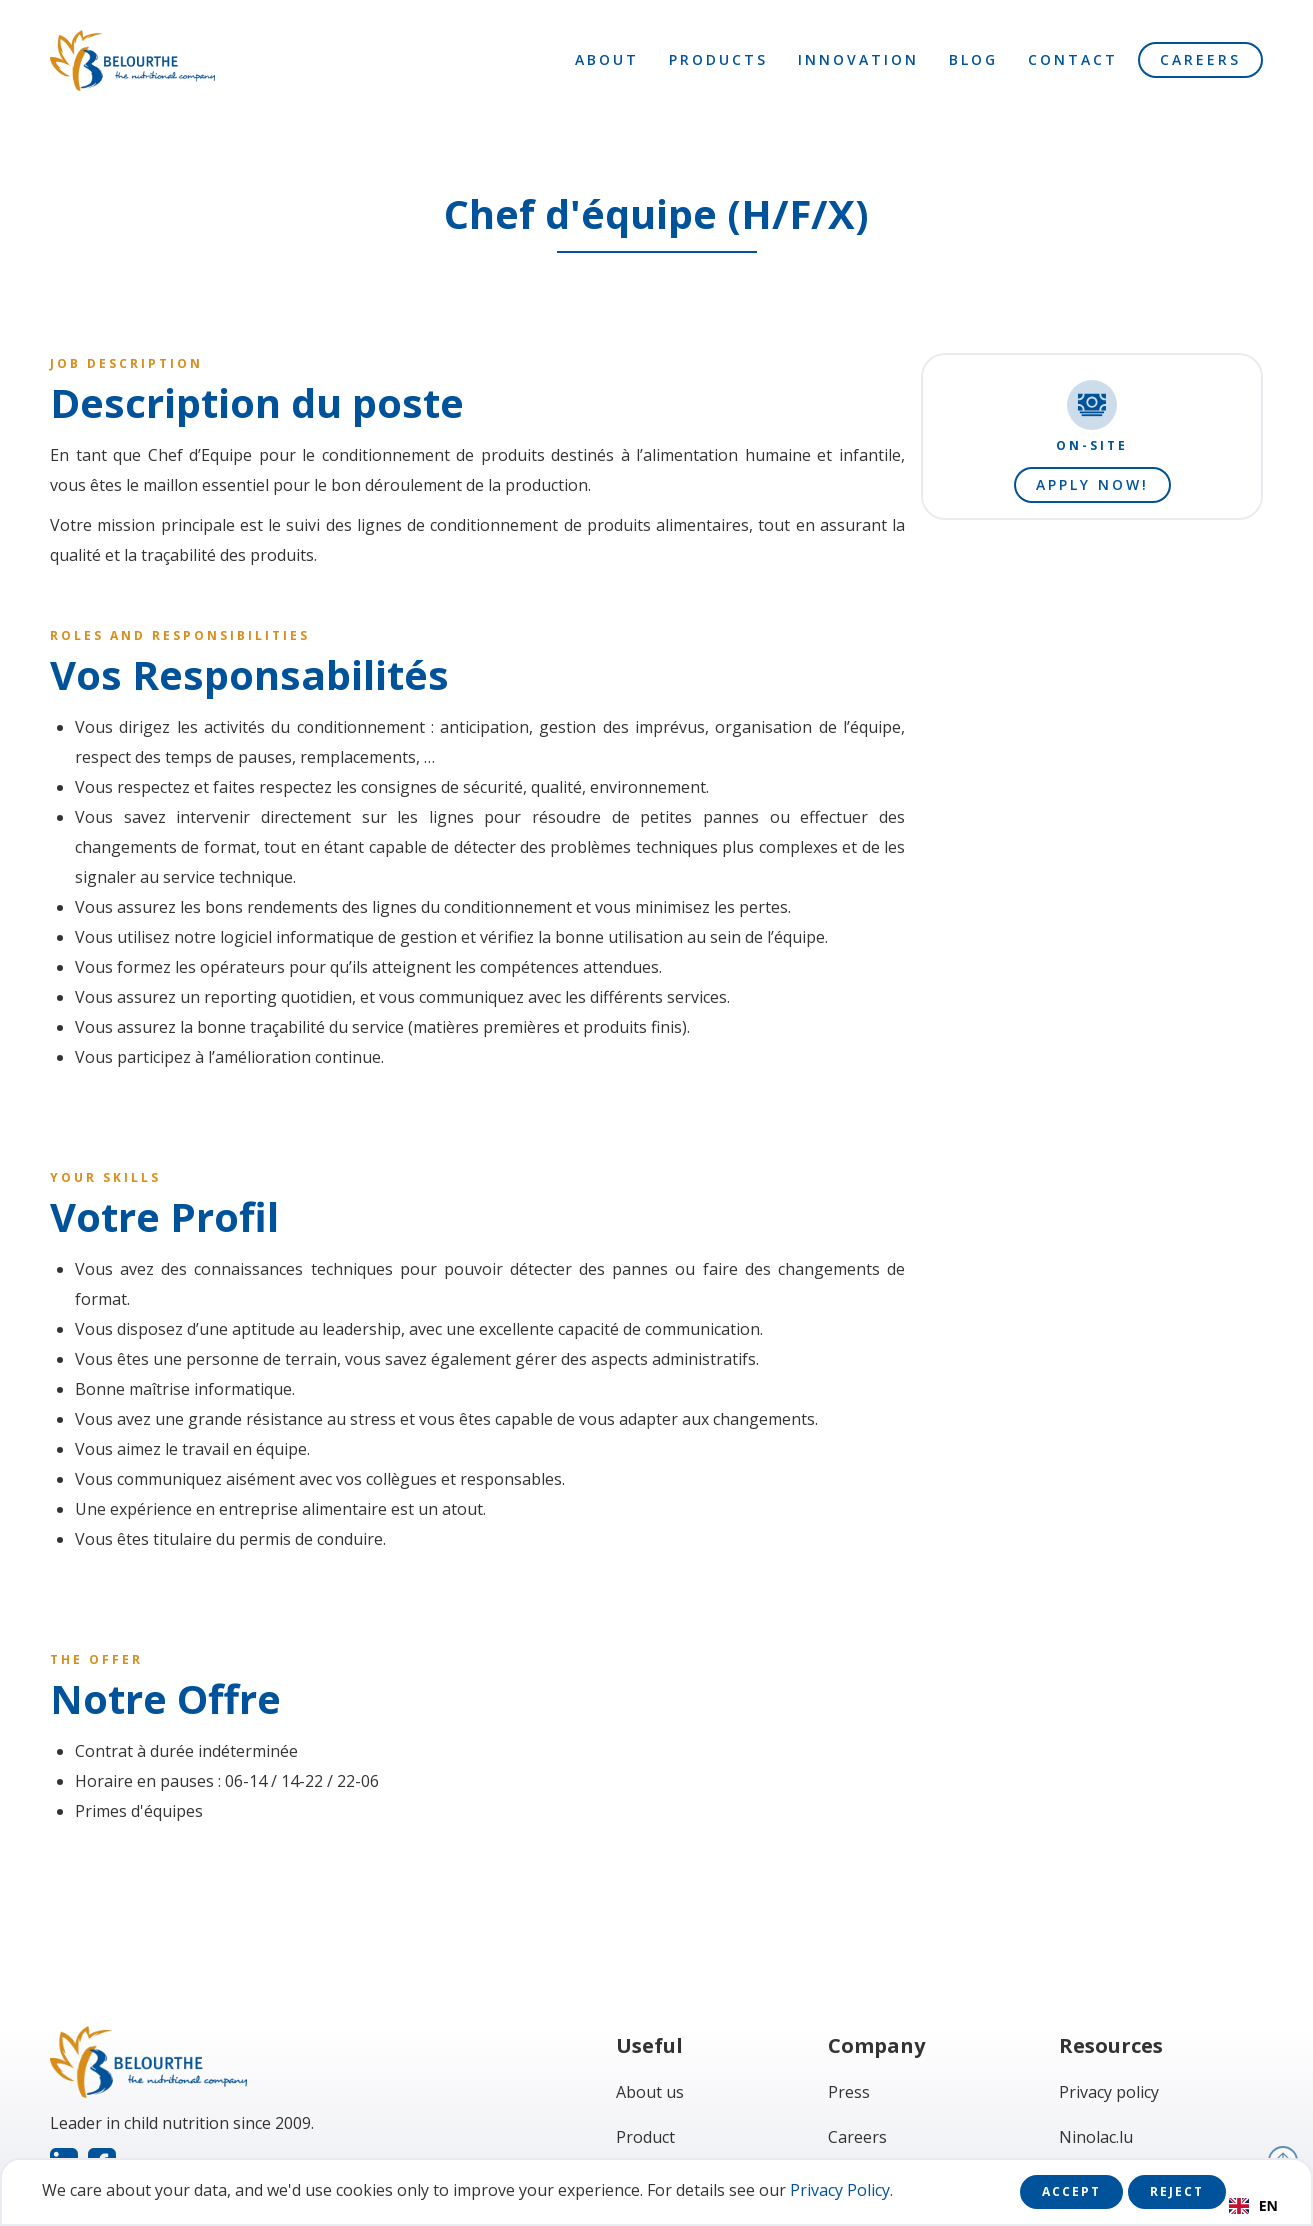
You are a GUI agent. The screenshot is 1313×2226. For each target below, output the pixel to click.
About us (650, 2092)
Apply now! (1092, 484)
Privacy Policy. (841, 2190)
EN (1253, 2205)
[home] (132, 60)
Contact (1073, 59)
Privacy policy (1109, 2092)
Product (645, 2137)
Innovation (858, 59)
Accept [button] (1071, 2191)
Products (718, 59)
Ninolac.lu (1096, 2137)
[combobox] (1253, 2206)
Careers (1200, 59)
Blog (973, 59)
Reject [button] (1177, 2191)
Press (849, 2092)
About (607, 59)
